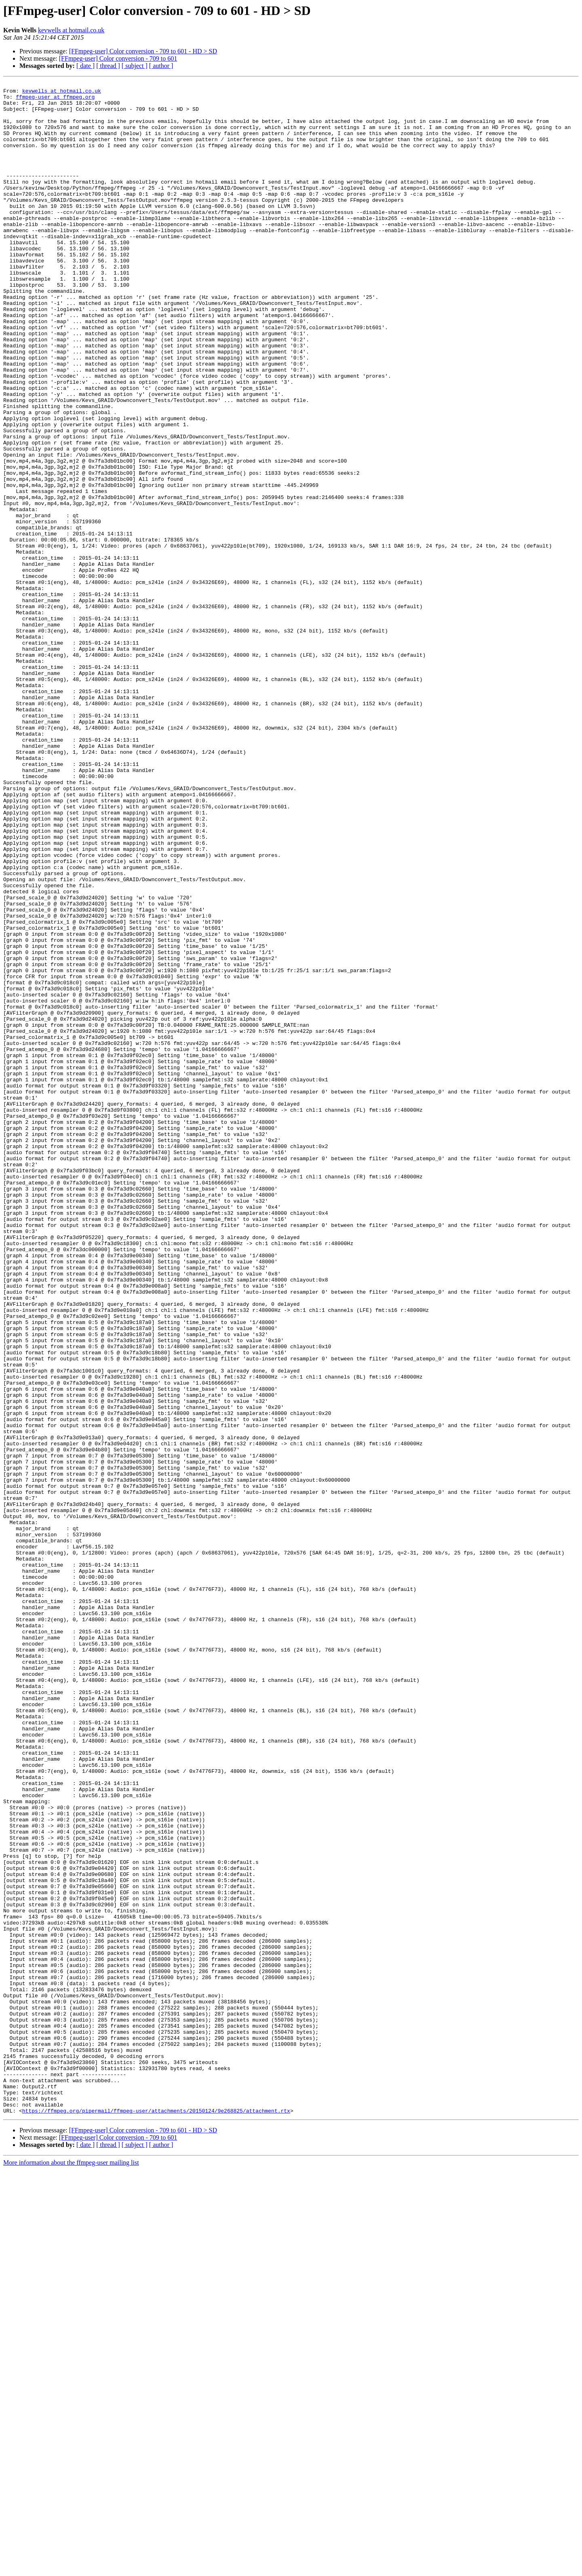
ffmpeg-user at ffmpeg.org (55, 100)
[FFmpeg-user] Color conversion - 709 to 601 (118, 58)
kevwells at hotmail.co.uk (71, 30)
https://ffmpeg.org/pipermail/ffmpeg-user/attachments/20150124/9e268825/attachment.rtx (156, 2517)
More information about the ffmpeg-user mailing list (71, 2568)
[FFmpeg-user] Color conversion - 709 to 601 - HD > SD (143, 51)
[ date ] (85, 65)
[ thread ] (108, 65)
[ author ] (161, 65)
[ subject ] (135, 65)
